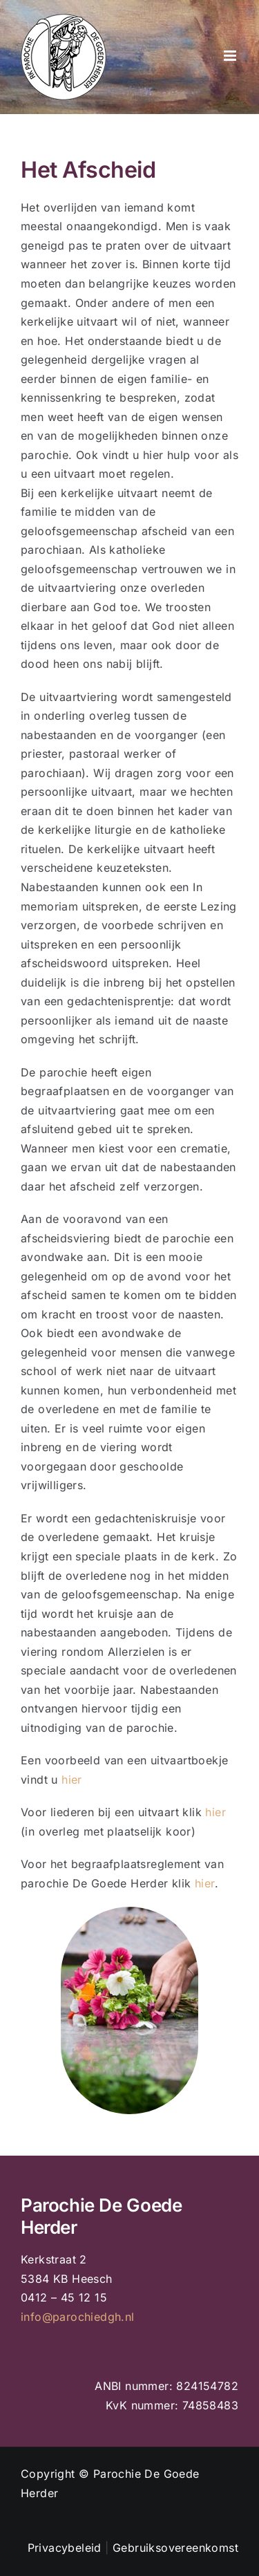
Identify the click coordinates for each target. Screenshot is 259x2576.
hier (71, 1779)
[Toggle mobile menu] (231, 55)
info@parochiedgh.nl (78, 2317)
